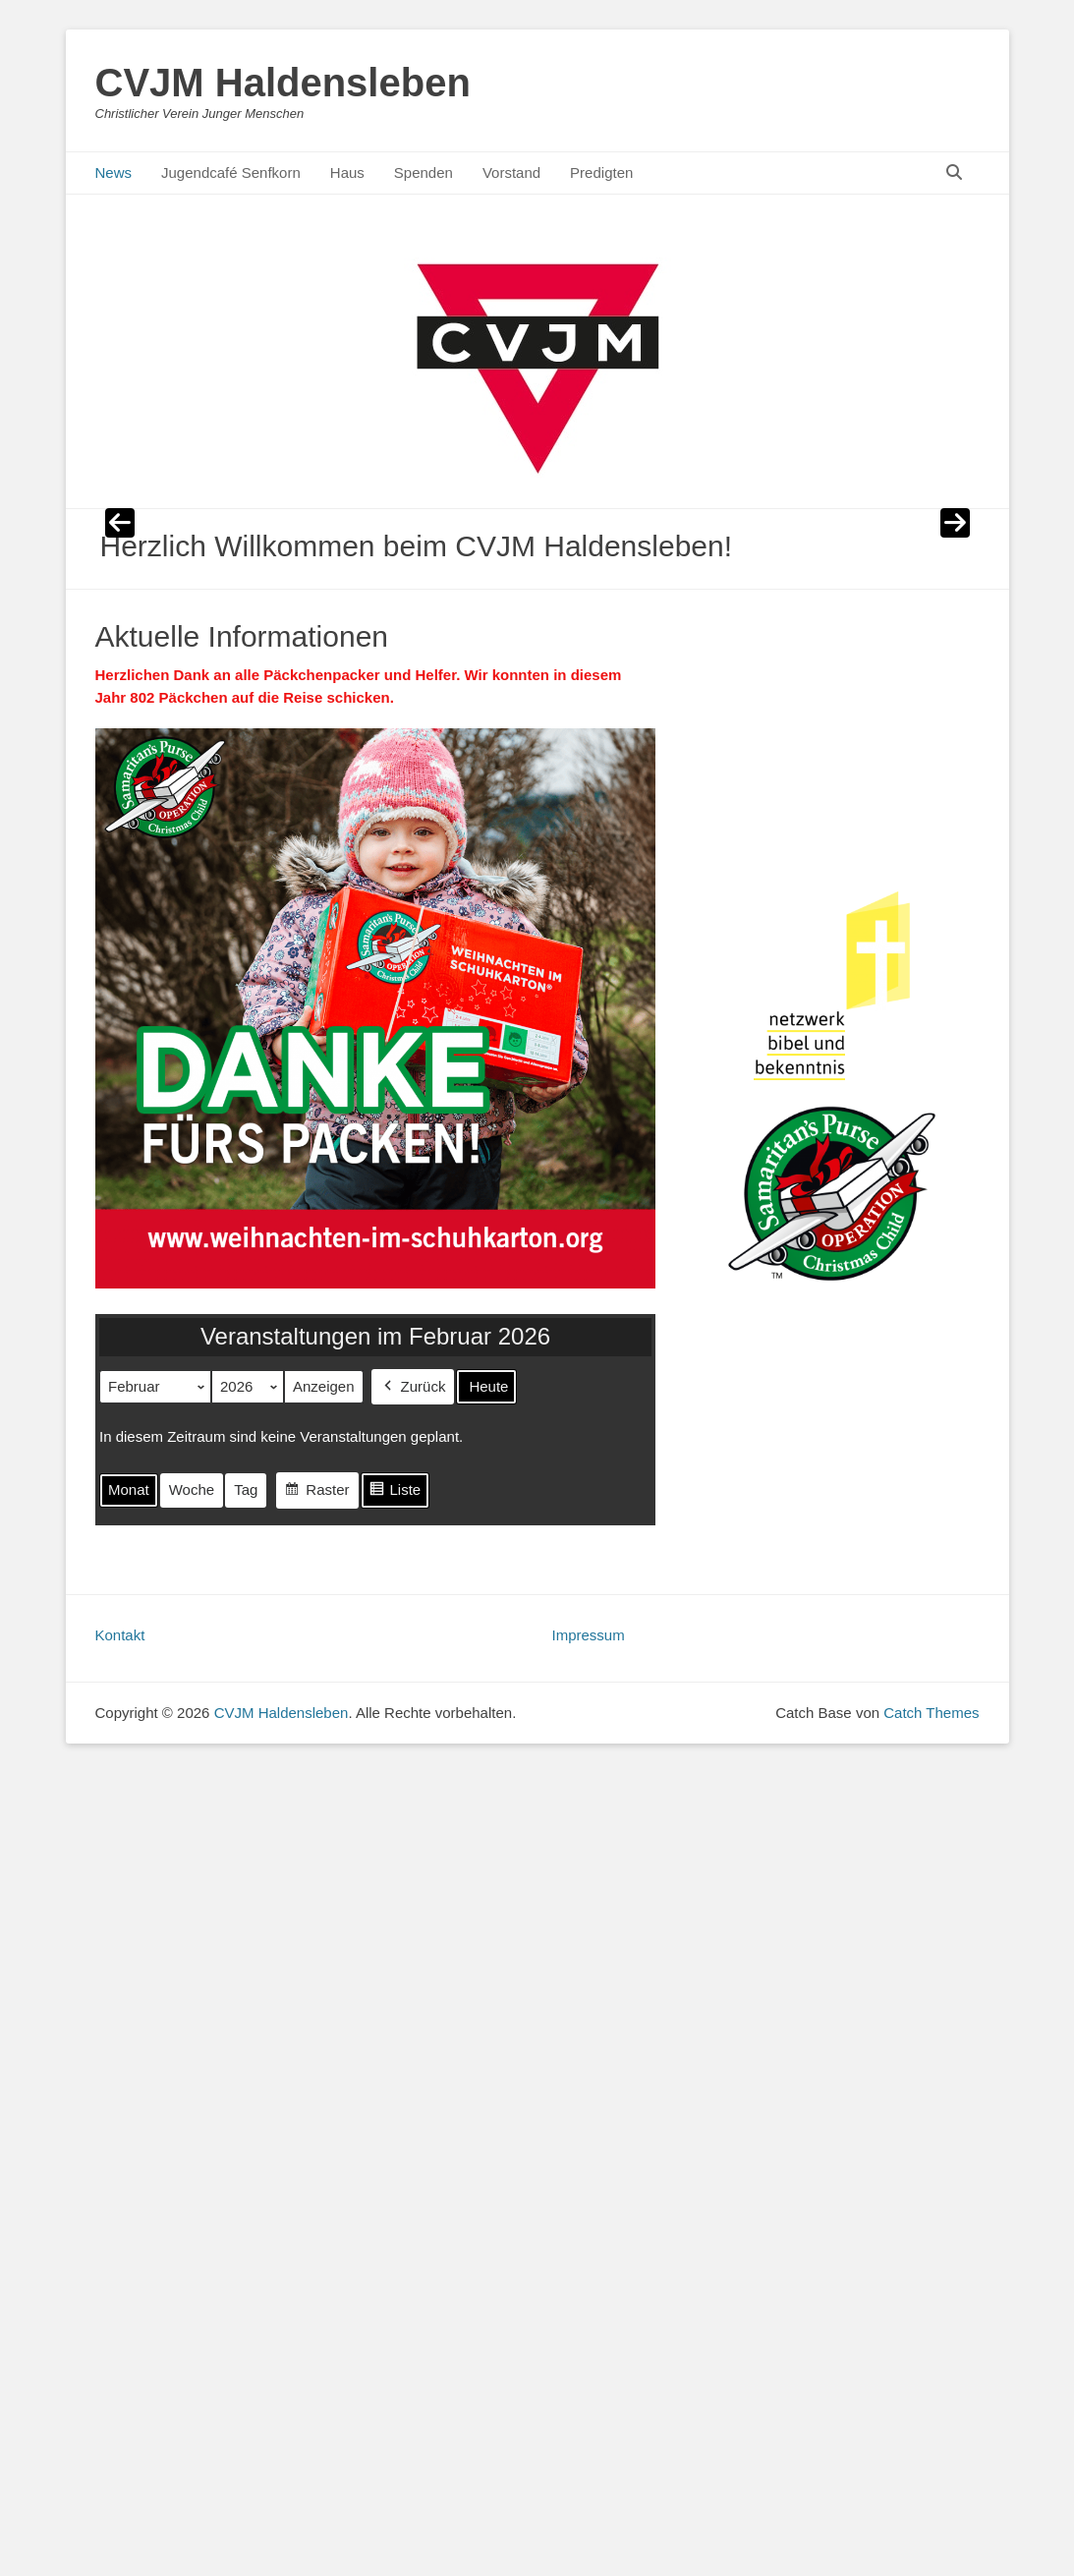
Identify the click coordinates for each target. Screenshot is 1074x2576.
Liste (394, 1493)
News (114, 172)
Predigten (601, 172)
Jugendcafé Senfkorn (231, 172)
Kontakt (120, 1635)
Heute (488, 1386)
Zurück (412, 1387)
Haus (347, 172)
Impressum (588, 1635)
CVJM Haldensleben (283, 82)
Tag (245, 1490)
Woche (190, 1490)
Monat (128, 1490)
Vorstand (511, 172)
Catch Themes (931, 1712)
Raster (316, 1493)
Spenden (423, 172)
